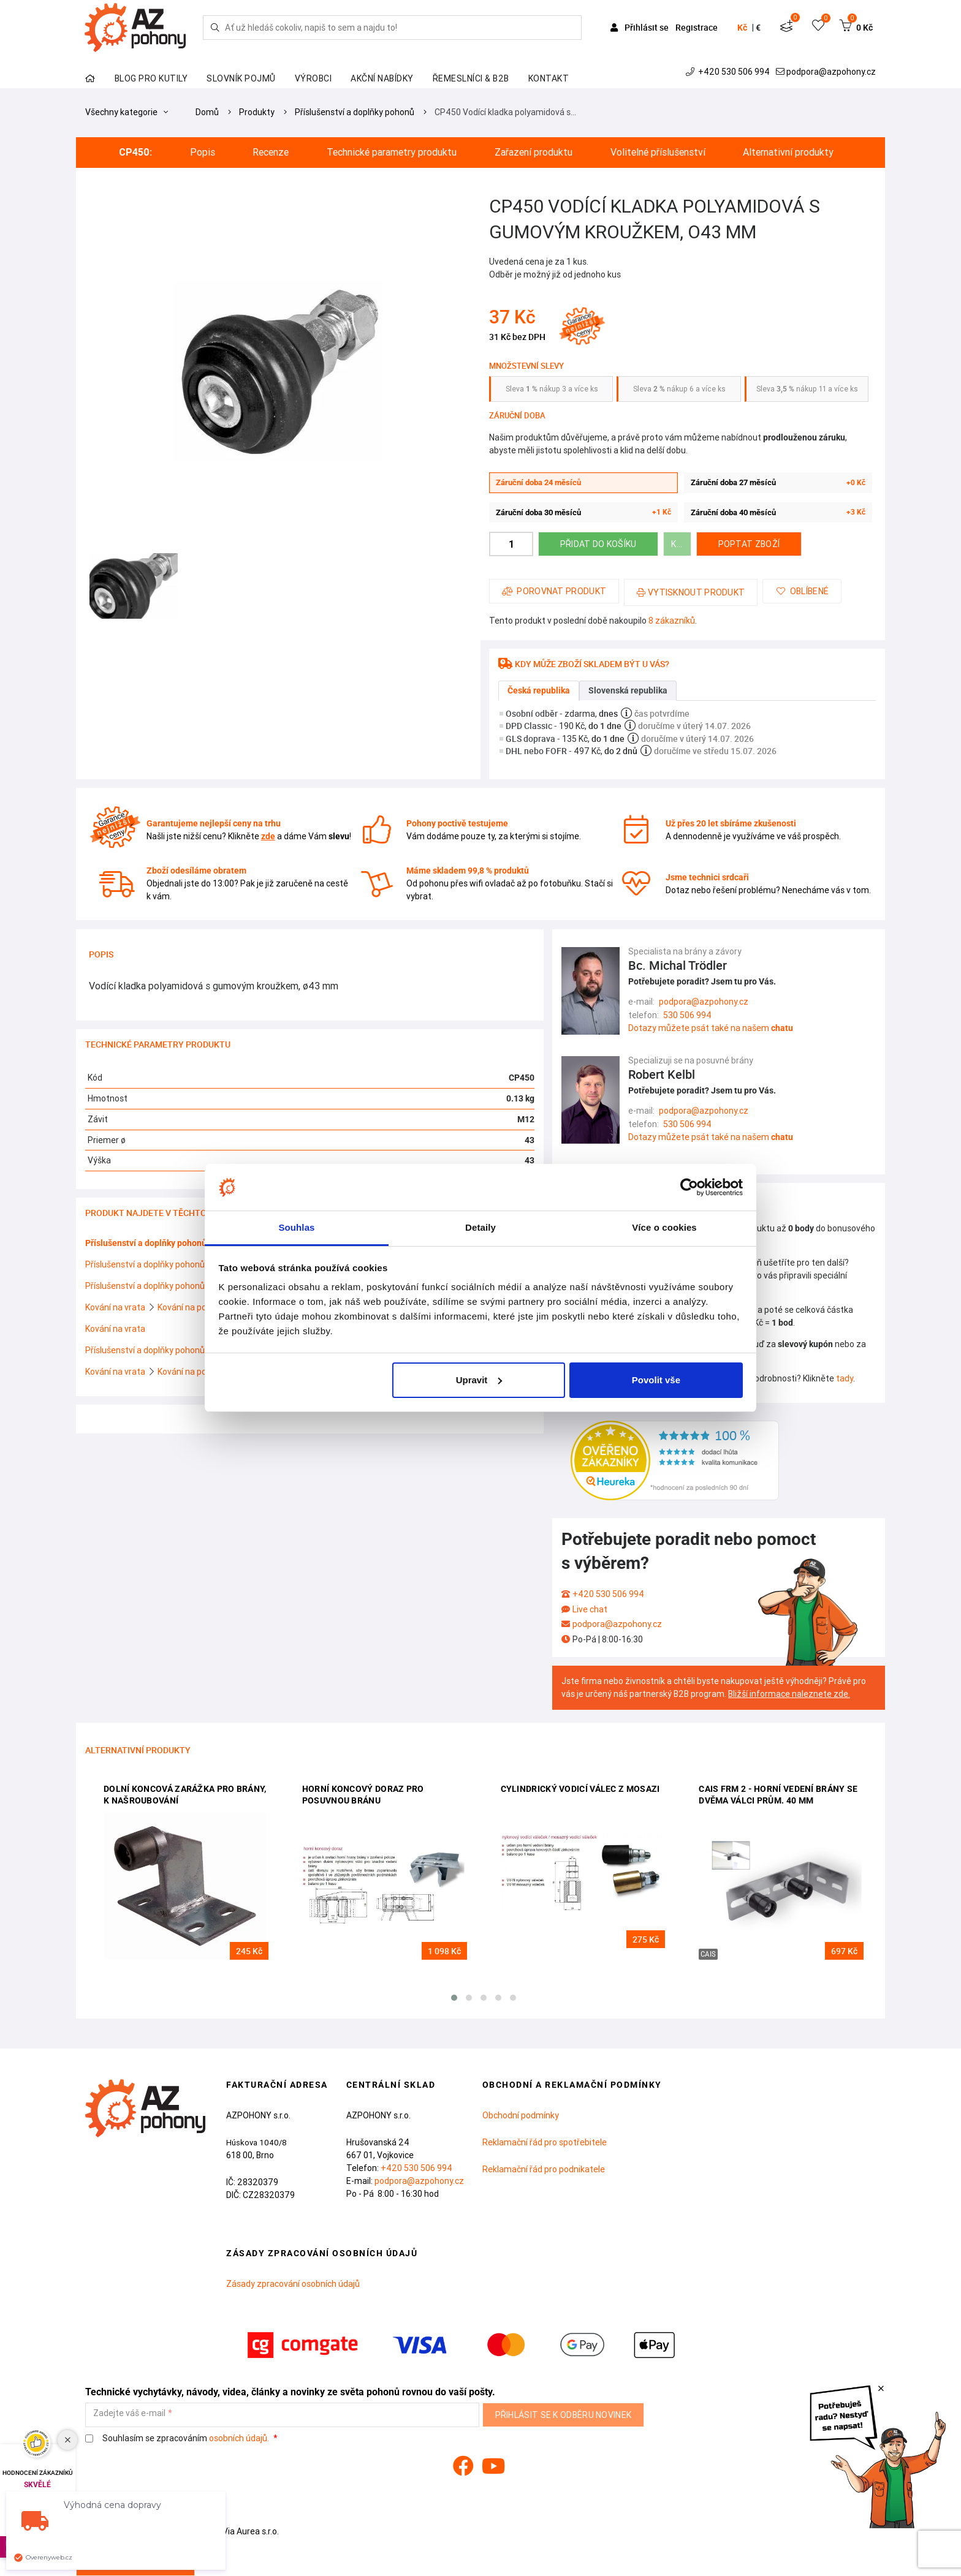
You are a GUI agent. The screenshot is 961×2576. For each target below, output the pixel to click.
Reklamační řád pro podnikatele (543, 2169)
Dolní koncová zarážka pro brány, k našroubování (185, 1795)
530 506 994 (687, 1015)
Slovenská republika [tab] (627, 690)
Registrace (696, 27)
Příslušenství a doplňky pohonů (354, 112)
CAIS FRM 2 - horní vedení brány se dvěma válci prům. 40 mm (778, 1795)
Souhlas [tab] (296, 1227)
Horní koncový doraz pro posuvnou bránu (363, 1795)
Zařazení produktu (533, 152)
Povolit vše (656, 1380)
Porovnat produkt (554, 591)
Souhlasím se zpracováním (178, 2438)
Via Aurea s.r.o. (244, 2531)
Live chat (589, 1609)
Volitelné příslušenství (657, 152)
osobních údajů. (239, 2438)
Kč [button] (742, 27)
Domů (207, 112)
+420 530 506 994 (729, 71)
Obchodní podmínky (520, 2115)
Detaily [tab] (480, 1227)
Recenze (271, 152)
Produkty (257, 112)
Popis (202, 152)
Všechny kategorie (126, 112)
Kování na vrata (116, 1307)
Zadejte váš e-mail (129, 2413)
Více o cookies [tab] (664, 1227)
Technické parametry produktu (392, 152)
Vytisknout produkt (691, 592)
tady (844, 1378)
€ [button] (758, 27)
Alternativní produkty (788, 152)
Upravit (479, 1380)
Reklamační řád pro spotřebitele (544, 2142)
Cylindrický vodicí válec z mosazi (580, 1789)
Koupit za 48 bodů (681, 544)
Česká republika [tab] (538, 690)
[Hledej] (215, 27)
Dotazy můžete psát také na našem (710, 1027)
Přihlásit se (640, 27)
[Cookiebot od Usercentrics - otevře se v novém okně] (689, 1187)
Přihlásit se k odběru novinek (563, 2414)
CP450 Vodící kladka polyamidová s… (505, 112)
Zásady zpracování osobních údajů (293, 2283)
